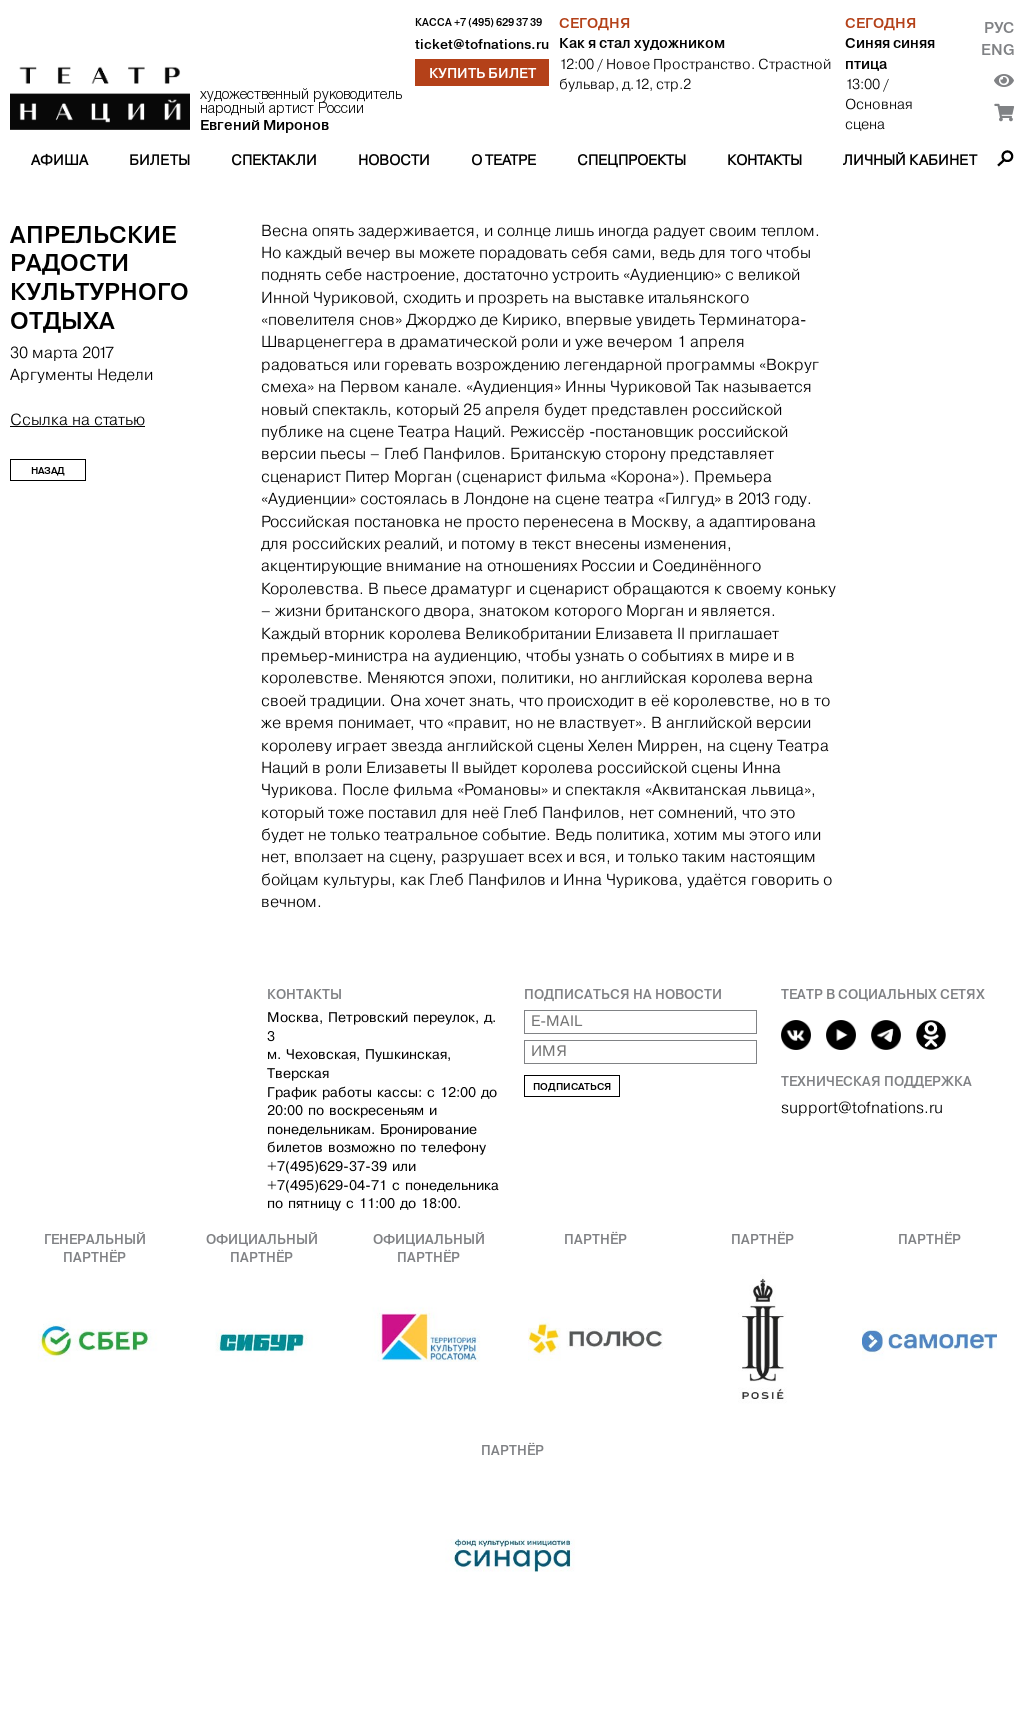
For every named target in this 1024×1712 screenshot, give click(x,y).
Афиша (59, 160)
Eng (997, 49)
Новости (394, 160)
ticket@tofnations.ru (482, 44)
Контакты (764, 160)
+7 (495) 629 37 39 (498, 22)
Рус (999, 27)
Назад (48, 470)
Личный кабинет (910, 160)
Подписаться (572, 1086)
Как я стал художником (642, 43)
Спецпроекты (631, 160)
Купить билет (482, 73)
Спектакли (274, 160)
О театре (503, 160)
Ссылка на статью (77, 419)
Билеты (159, 160)
